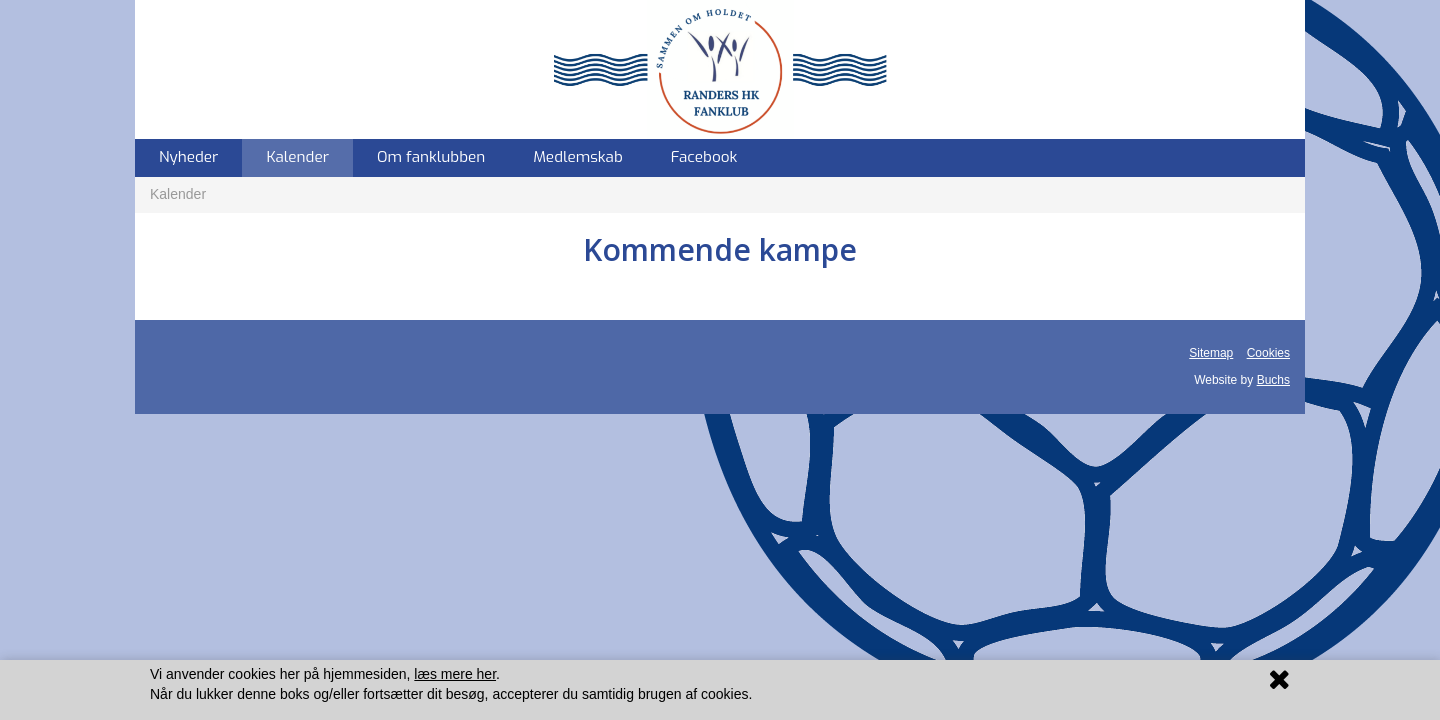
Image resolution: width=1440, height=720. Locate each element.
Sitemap (1211, 353)
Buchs (1273, 380)
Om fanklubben (431, 157)
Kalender (297, 157)
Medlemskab (578, 157)
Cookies (1268, 353)
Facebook (704, 157)
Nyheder (188, 157)
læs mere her (455, 674)
